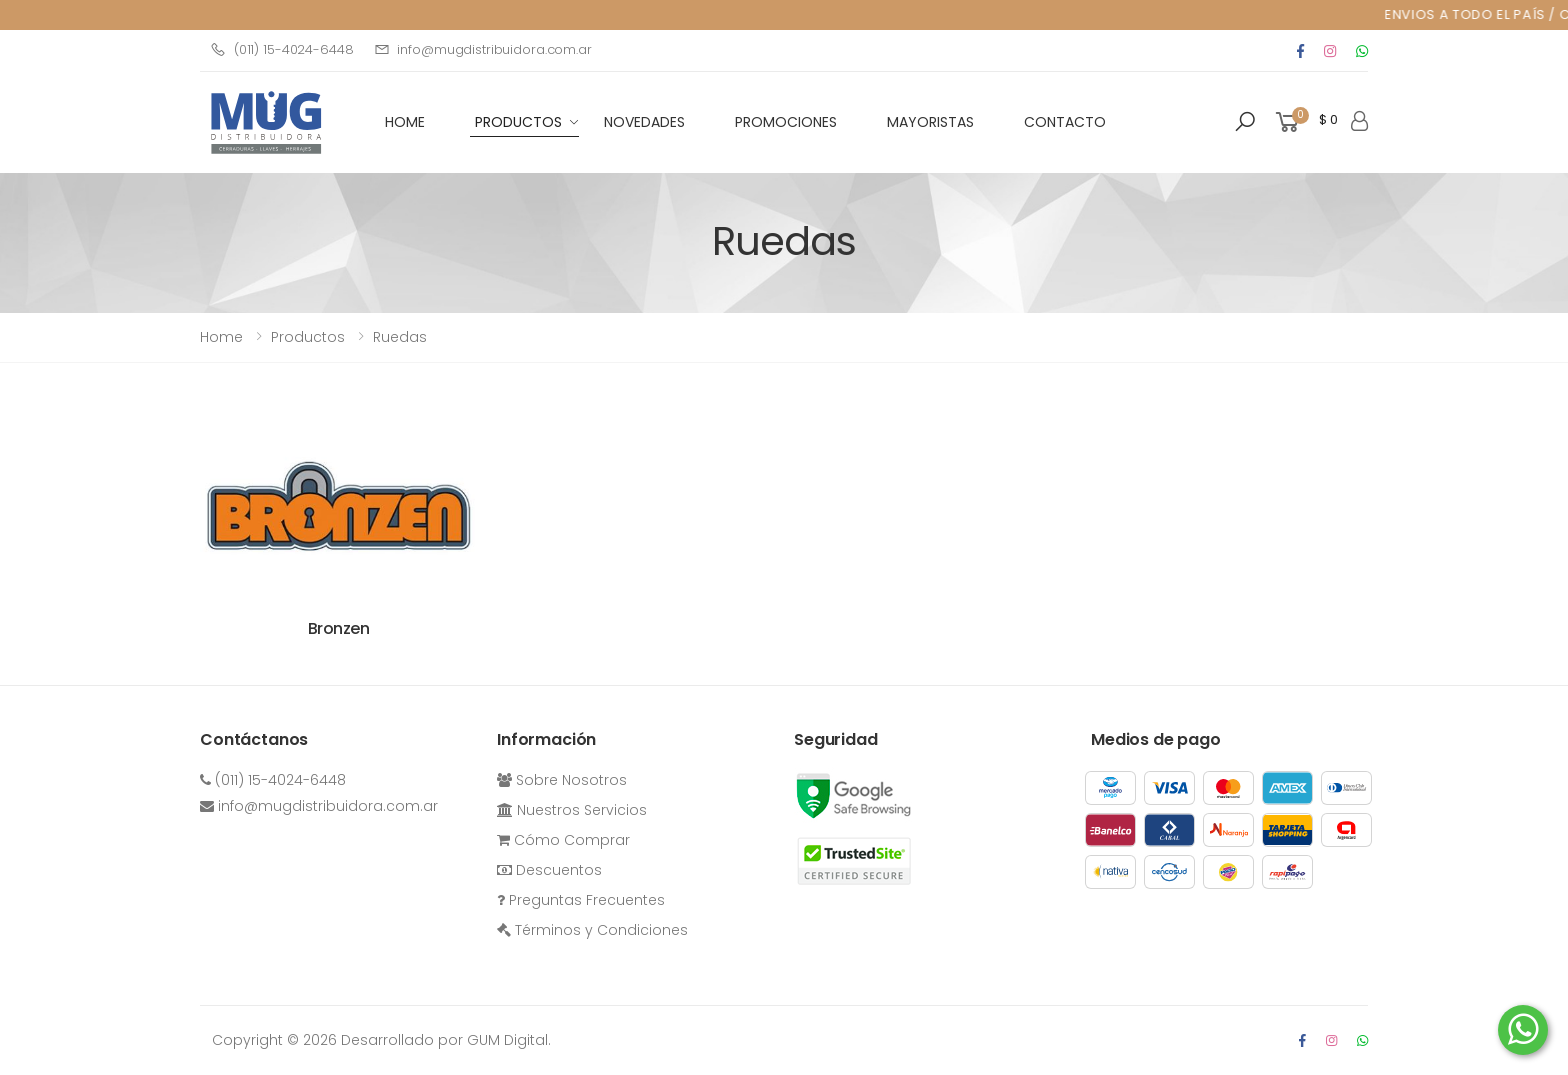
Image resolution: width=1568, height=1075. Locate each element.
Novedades (644, 122)
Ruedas (400, 337)
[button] (1245, 122)
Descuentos (549, 870)
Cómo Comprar (563, 840)
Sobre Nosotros (562, 780)
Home (221, 337)
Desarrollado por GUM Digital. (446, 1040)
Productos (518, 122)
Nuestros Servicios (572, 810)
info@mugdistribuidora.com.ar (483, 49)
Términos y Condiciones (592, 930)
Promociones (786, 122)
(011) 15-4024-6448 (282, 49)
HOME (405, 122)
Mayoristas (930, 122)
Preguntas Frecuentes (581, 900)
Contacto (1065, 122)
